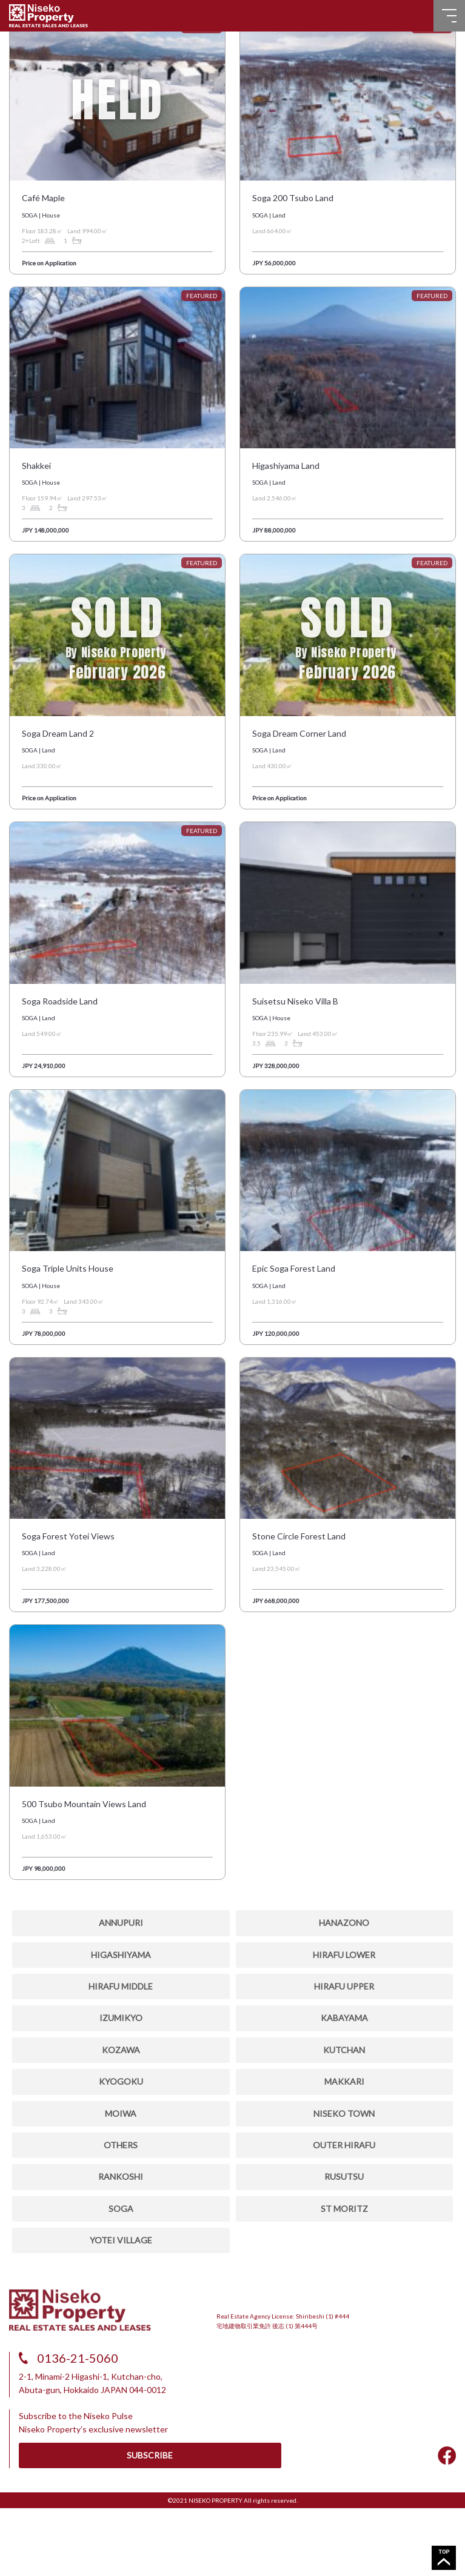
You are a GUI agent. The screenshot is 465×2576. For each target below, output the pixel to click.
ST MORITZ (344, 2208)
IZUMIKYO (120, 2018)
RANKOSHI (120, 2176)
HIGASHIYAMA (121, 1955)
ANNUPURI (121, 1922)
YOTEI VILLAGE (121, 2240)
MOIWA (120, 2113)
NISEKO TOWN (344, 2113)
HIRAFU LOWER (344, 1955)
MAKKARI (344, 2081)
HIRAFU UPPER (344, 1986)
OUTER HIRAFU (344, 2145)
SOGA (121, 2208)
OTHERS (121, 2145)
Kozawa (121, 2050)
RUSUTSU (344, 2176)
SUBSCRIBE (150, 2455)
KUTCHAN (344, 2050)
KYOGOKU (121, 2081)
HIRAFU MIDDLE (121, 1986)
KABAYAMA (344, 2018)
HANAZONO (344, 1922)
